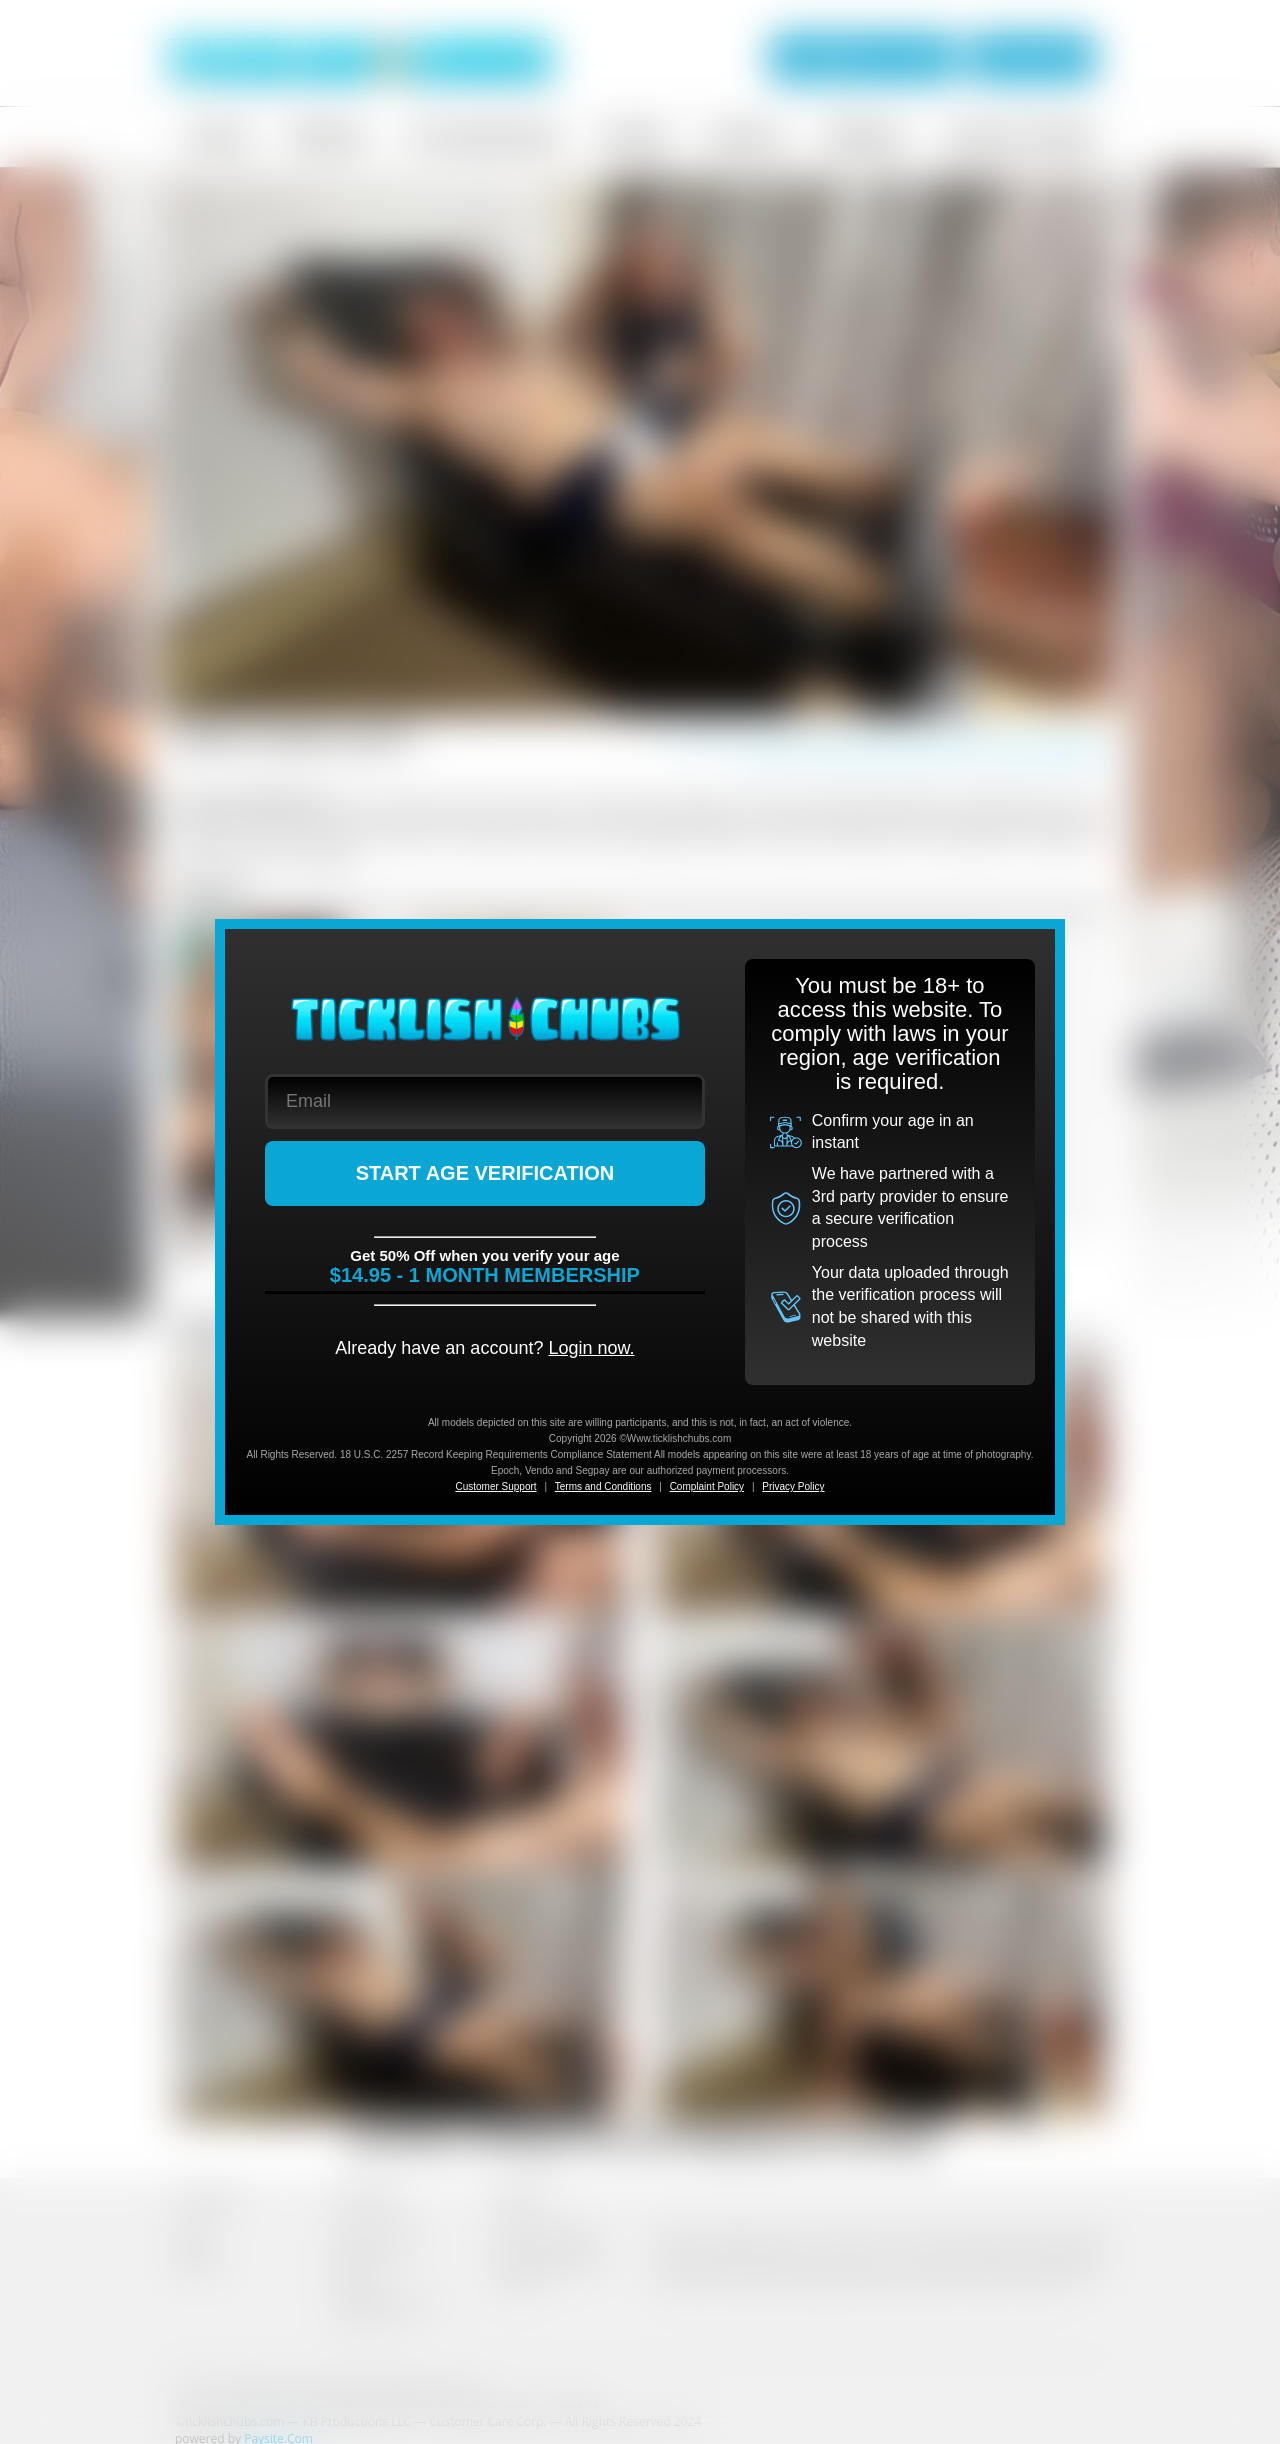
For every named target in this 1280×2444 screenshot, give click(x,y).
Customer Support (495, 1486)
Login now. (591, 1348)
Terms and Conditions (603, 1486)
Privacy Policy (793, 1486)
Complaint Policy (707, 1486)
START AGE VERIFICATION (485, 1173)
